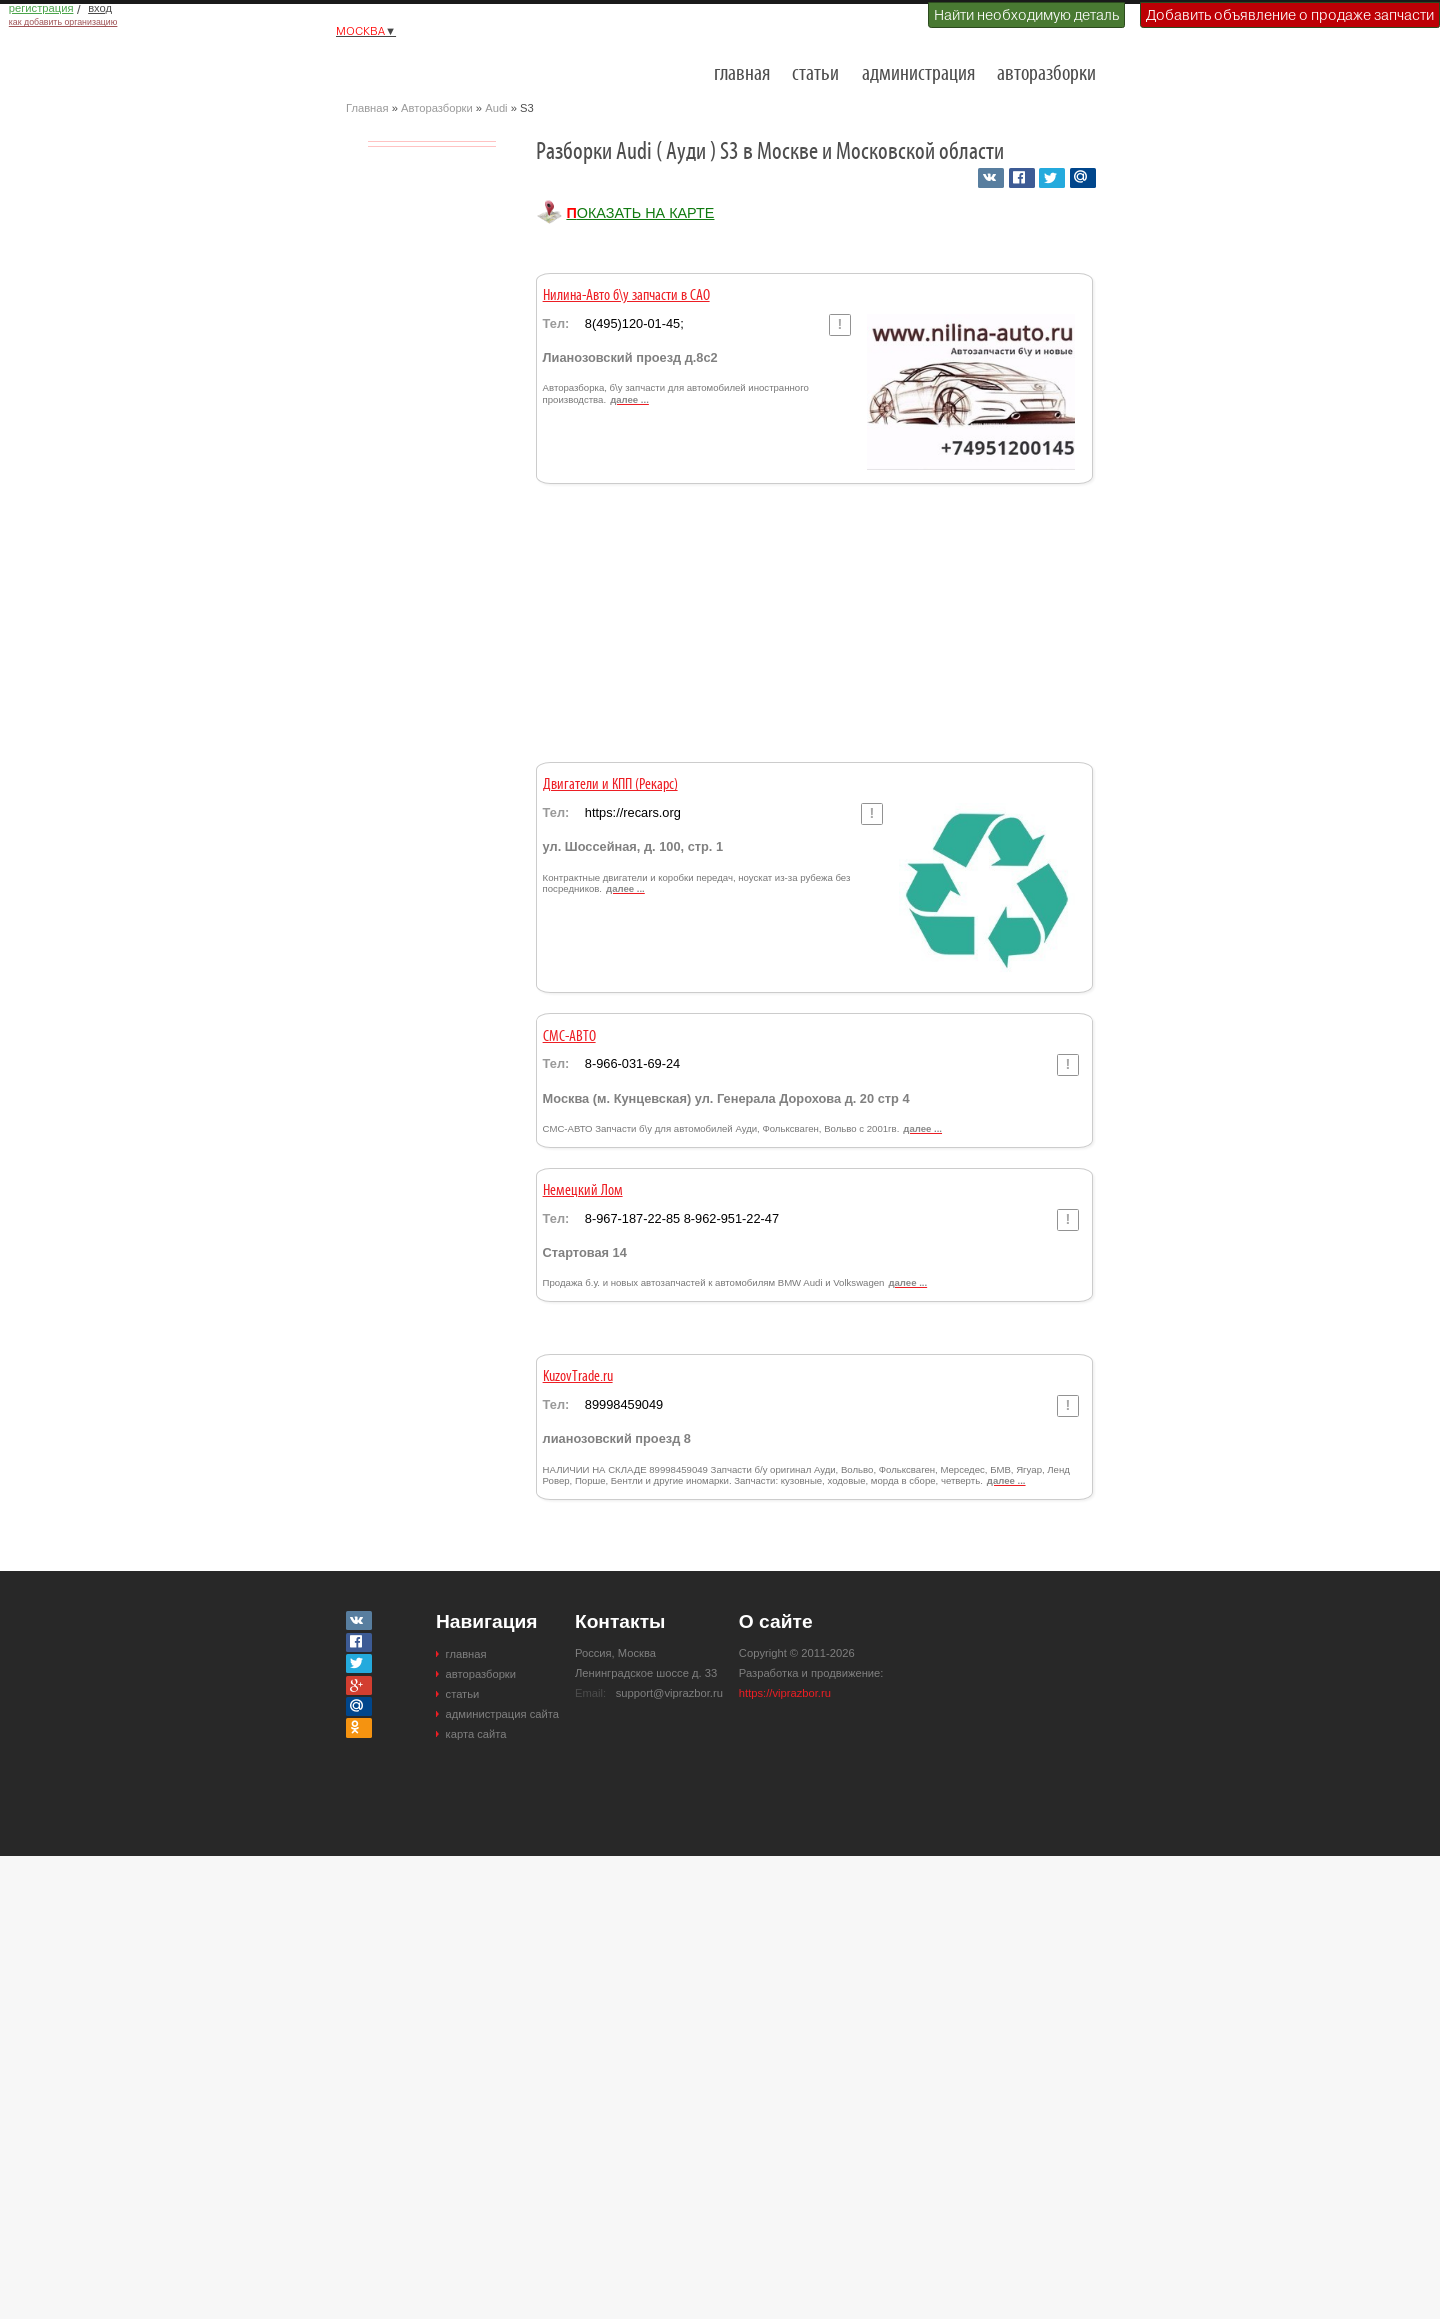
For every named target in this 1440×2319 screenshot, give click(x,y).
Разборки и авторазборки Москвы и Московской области (446, 66)
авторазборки (1046, 74)
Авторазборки (437, 108)
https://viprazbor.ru (785, 1693)
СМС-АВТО (569, 1037)
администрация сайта (502, 1714)
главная (742, 74)
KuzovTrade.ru (578, 1377)
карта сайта (476, 1734)
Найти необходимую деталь (1026, 15)
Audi (496, 108)
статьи (815, 74)
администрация (918, 74)
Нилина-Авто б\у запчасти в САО (626, 296)
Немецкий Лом (583, 1191)
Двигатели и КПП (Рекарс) (610, 785)
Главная (367, 108)
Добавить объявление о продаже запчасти (1290, 15)
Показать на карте (640, 213)
